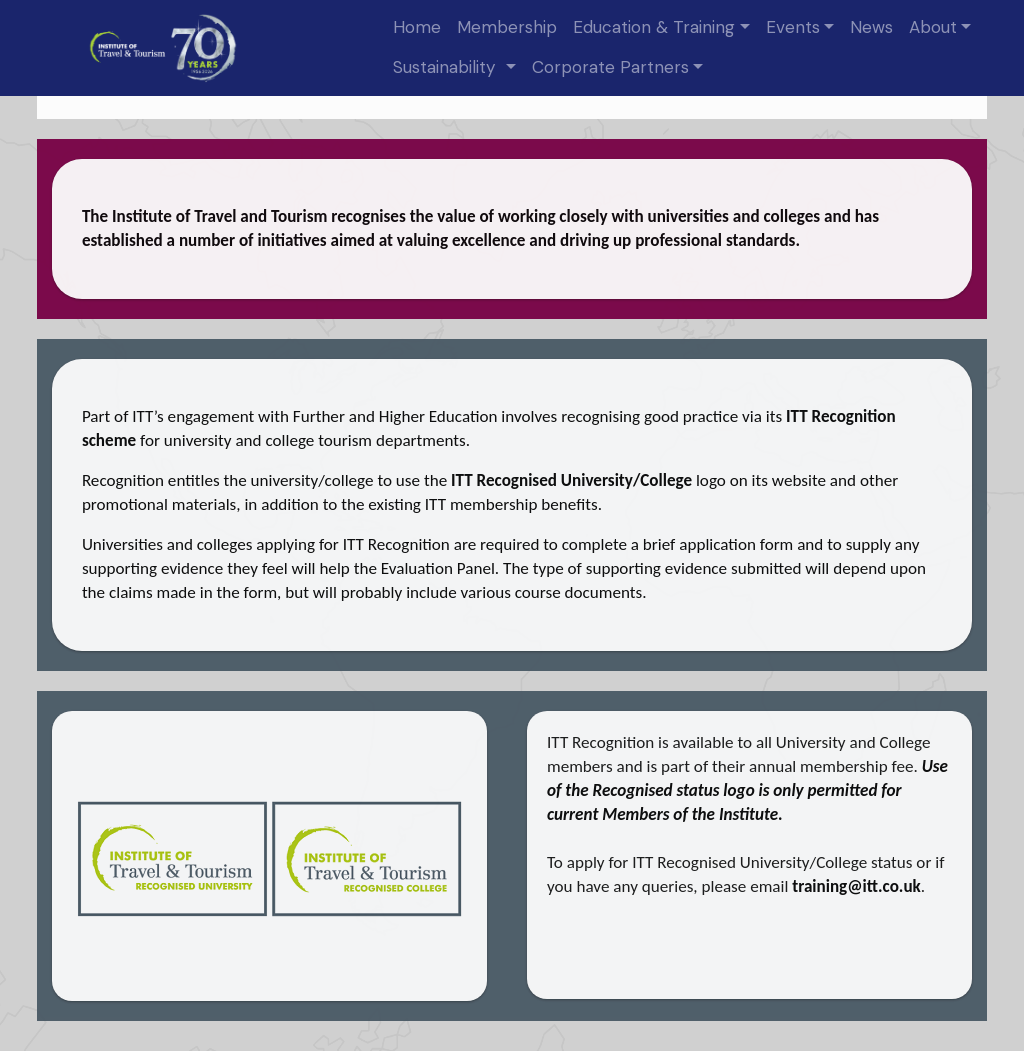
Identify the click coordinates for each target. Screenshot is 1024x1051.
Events (793, 27)
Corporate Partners (610, 67)
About (933, 27)
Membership (507, 27)
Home (417, 27)
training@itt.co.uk (856, 886)
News (871, 27)
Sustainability (447, 67)
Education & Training (654, 27)
